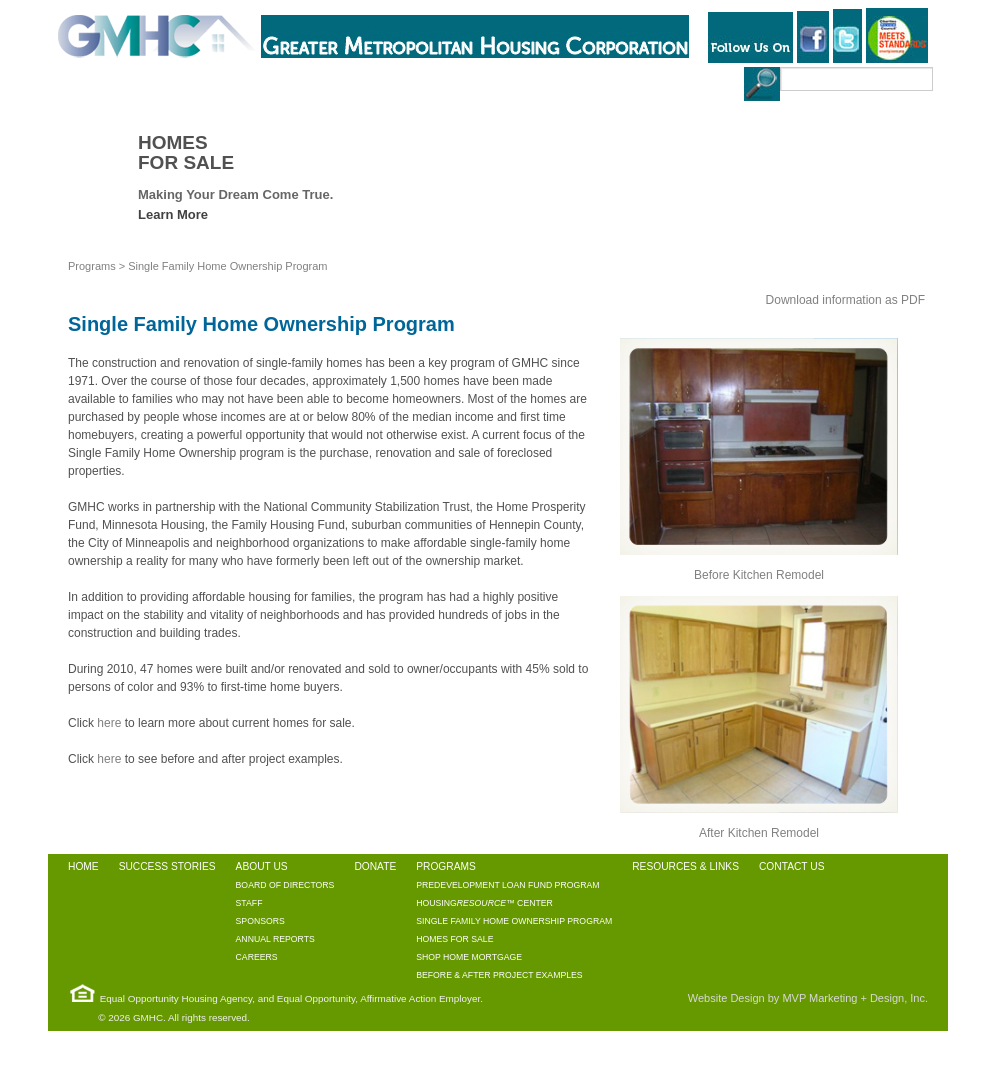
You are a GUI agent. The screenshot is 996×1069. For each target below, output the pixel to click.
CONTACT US (653, 81)
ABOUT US (270, 81)
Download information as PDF (845, 300)
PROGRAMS (419, 81)
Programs (92, 266)
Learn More (173, 214)
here (109, 723)
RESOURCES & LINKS (533, 81)
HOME (76, 81)
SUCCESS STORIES (166, 81)
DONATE (343, 81)
